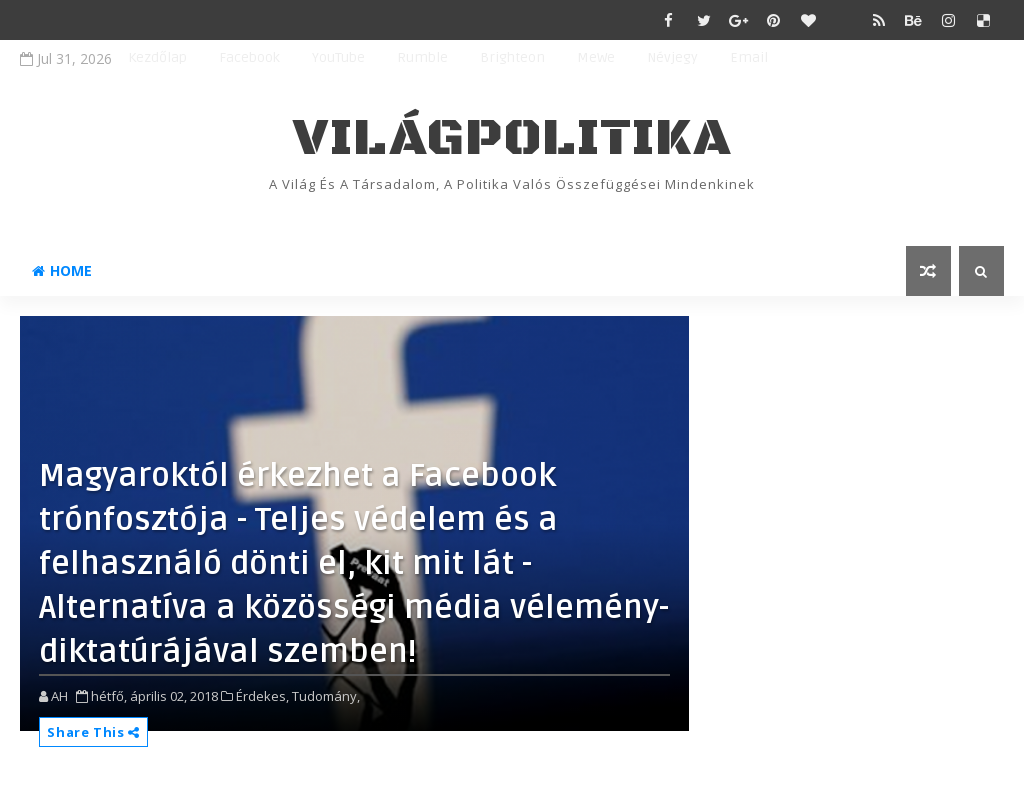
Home (62, 270)
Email (749, 57)
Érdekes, (262, 696)
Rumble (422, 57)
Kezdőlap (157, 57)
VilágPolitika (512, 138)
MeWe (596, 57)
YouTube (338, 57)
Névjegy (672, 57)
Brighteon (512, 57)
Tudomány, (326, 696)
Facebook (249, 57)
